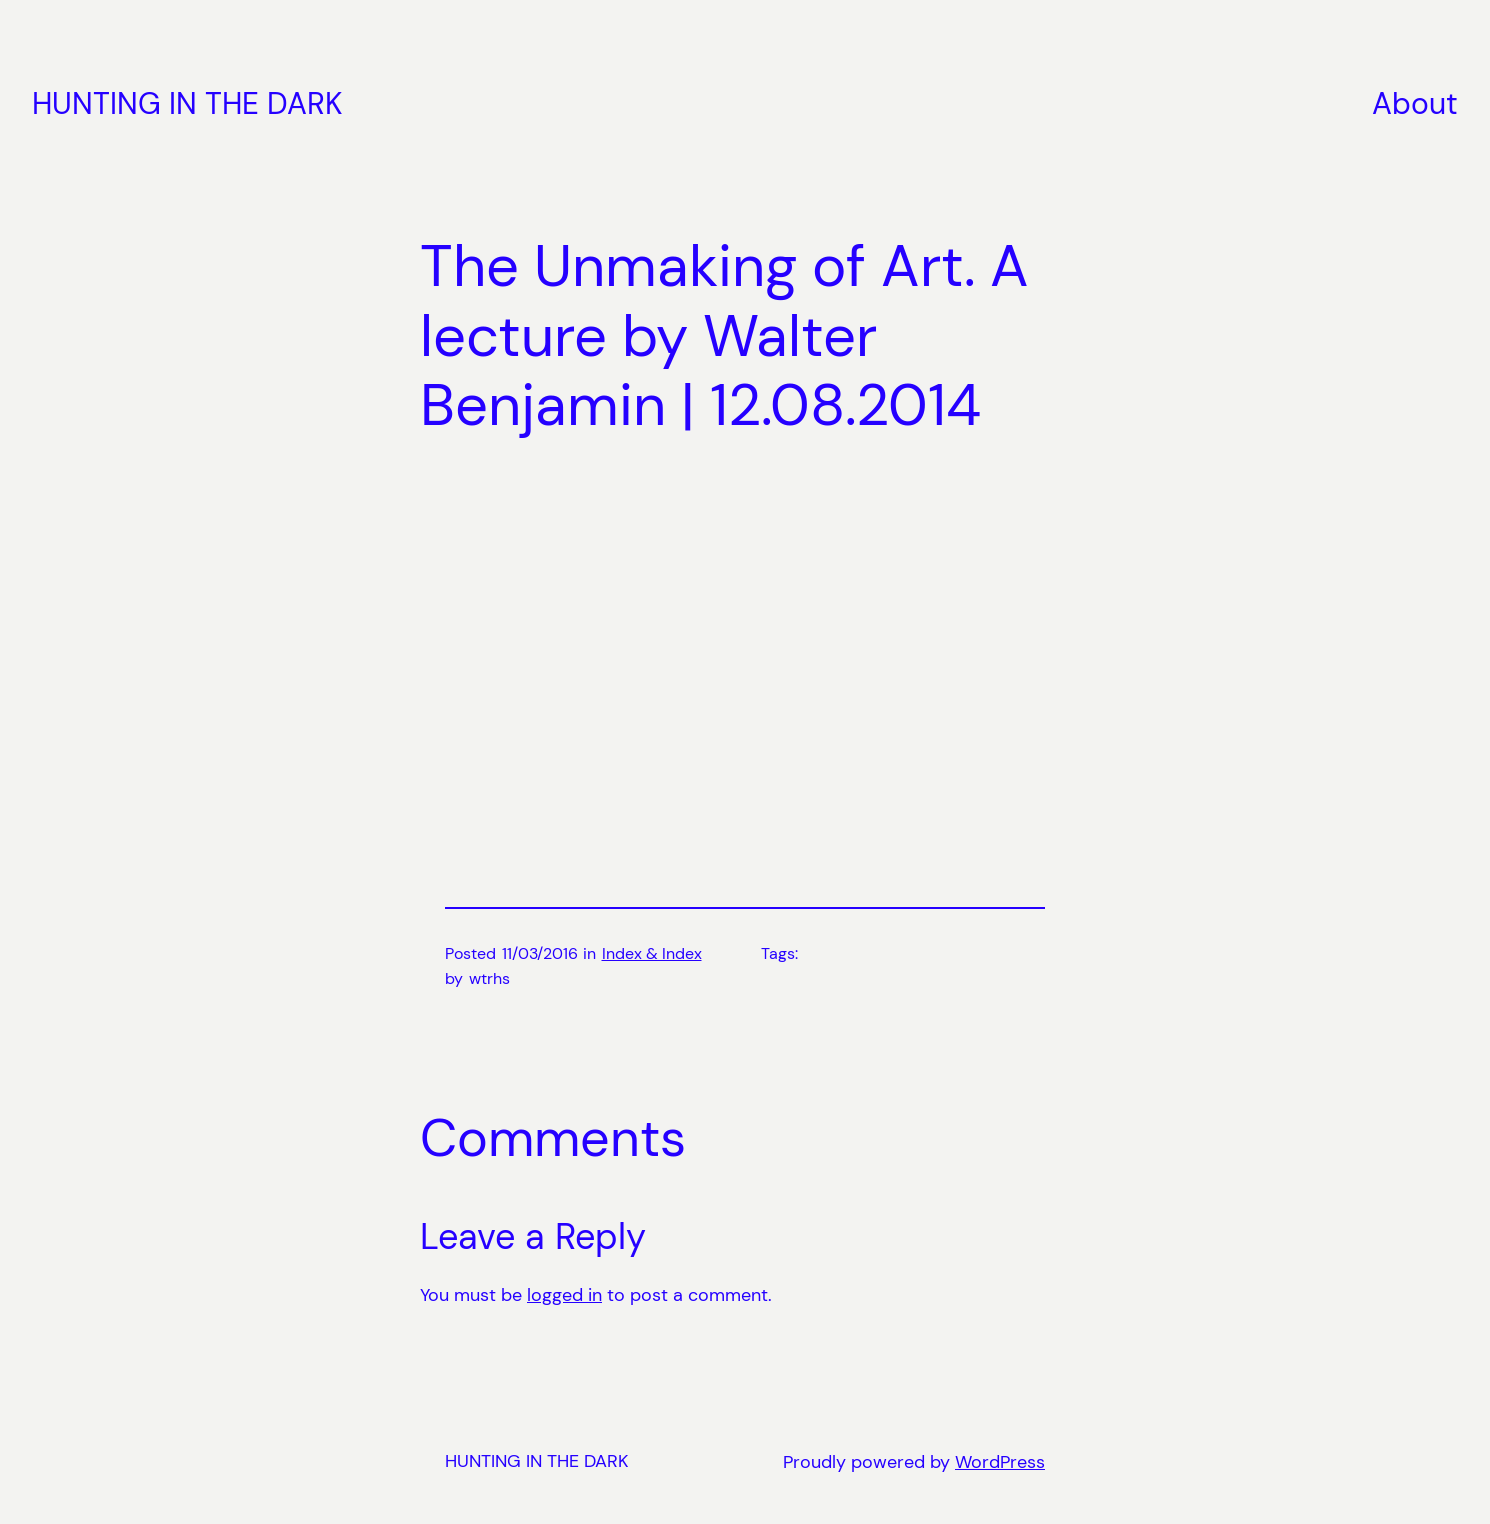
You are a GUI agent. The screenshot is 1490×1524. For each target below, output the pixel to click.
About (1415, 103)
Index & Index (652, 953)
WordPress (1000, 1462)
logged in (564, 1295)
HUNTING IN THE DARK (187, 103)
